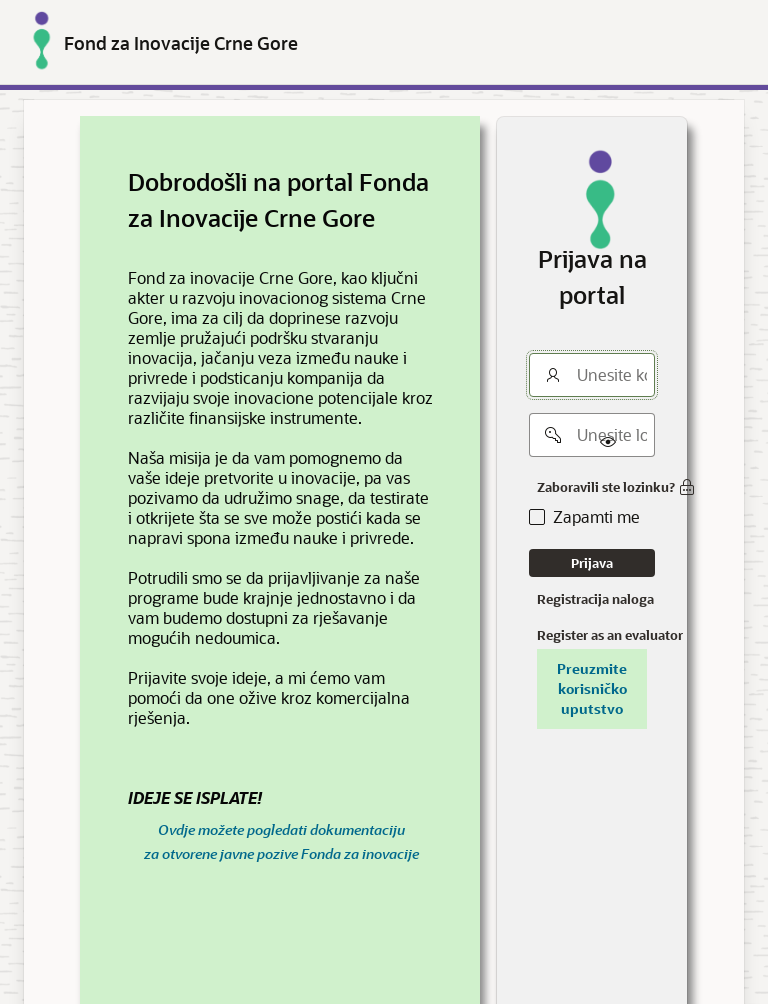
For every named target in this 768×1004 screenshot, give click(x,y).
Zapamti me (596, 517)
